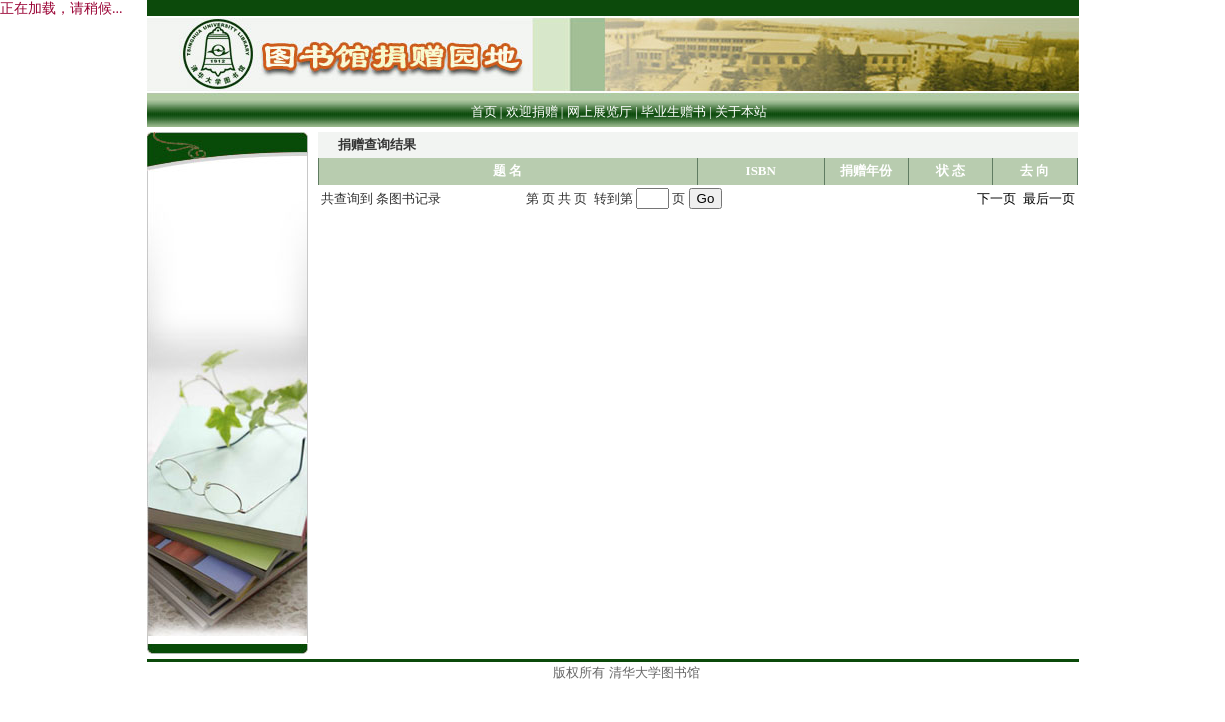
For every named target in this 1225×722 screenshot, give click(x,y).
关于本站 (741, 111)
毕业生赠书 (673, 111)
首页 (484, 111)
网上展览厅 (599, 111)
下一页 (996, 198)
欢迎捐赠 (532, 111)
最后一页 (1049, 198)
